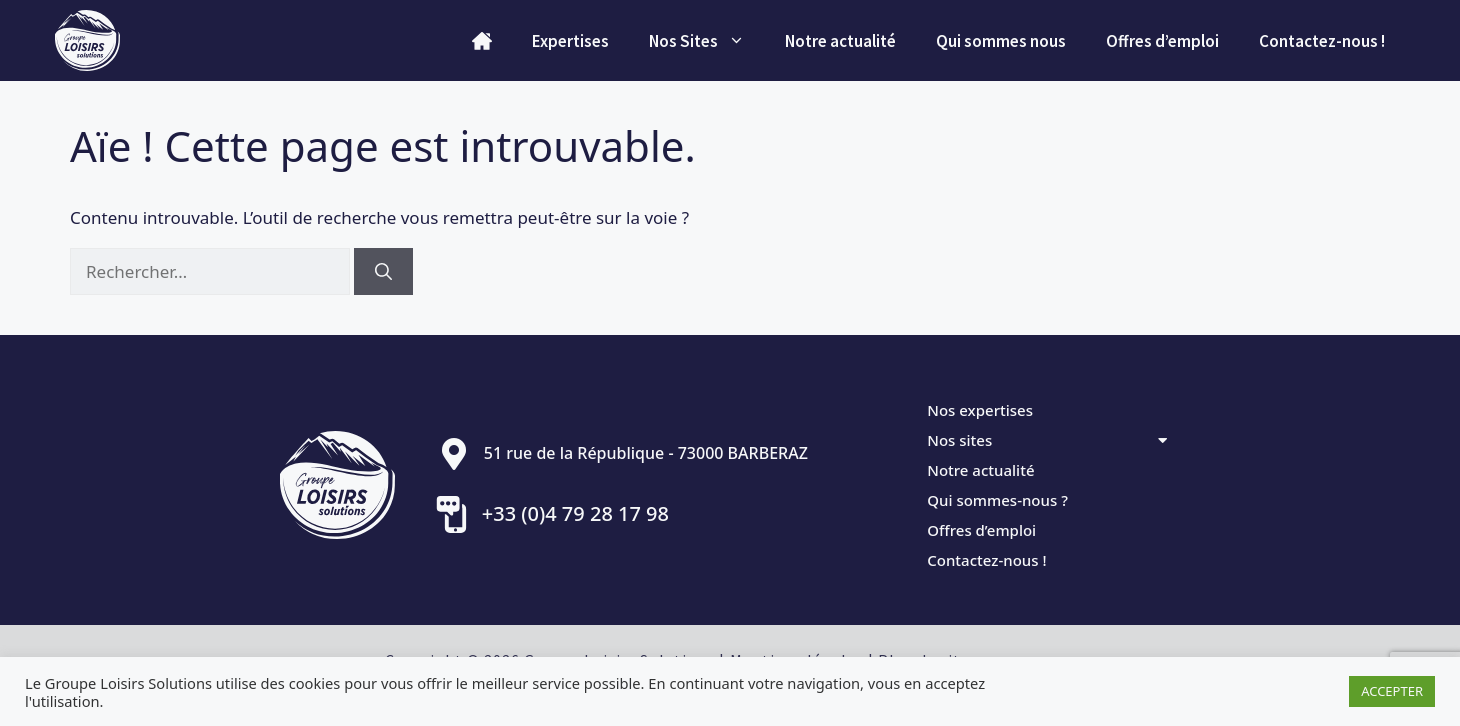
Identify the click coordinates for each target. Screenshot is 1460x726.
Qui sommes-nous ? (997, 500)
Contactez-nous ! (1322, 41)
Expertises (570, 41)
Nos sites (1047, 440)
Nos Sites (707, 41)
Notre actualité (840, 41)
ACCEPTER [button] (1392, 691)
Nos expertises (980, 410)
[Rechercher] (383, 272)
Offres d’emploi (1162, 41)
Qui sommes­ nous (1001, 41)
